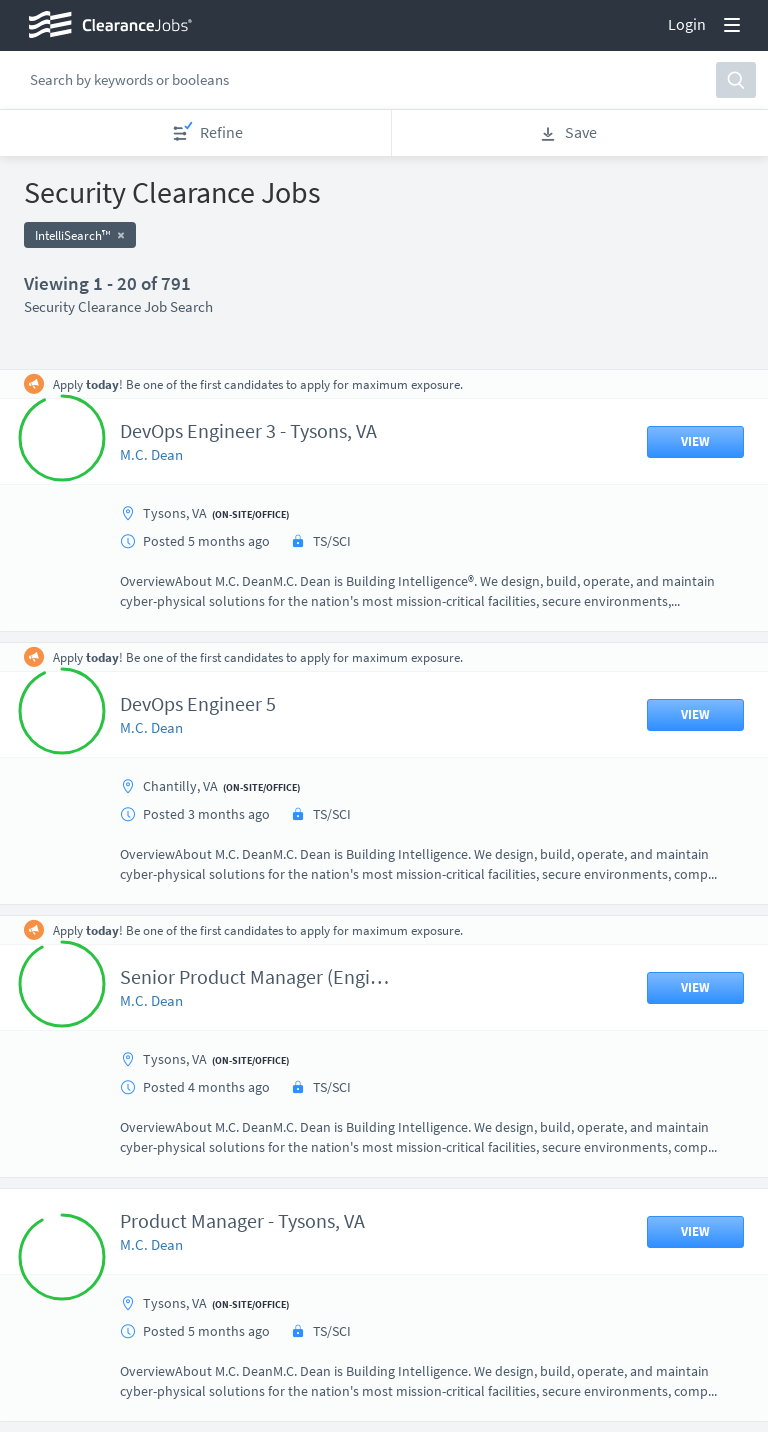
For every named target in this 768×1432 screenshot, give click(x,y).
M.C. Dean (151, 454)
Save (568, 132)
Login (687, 24)
